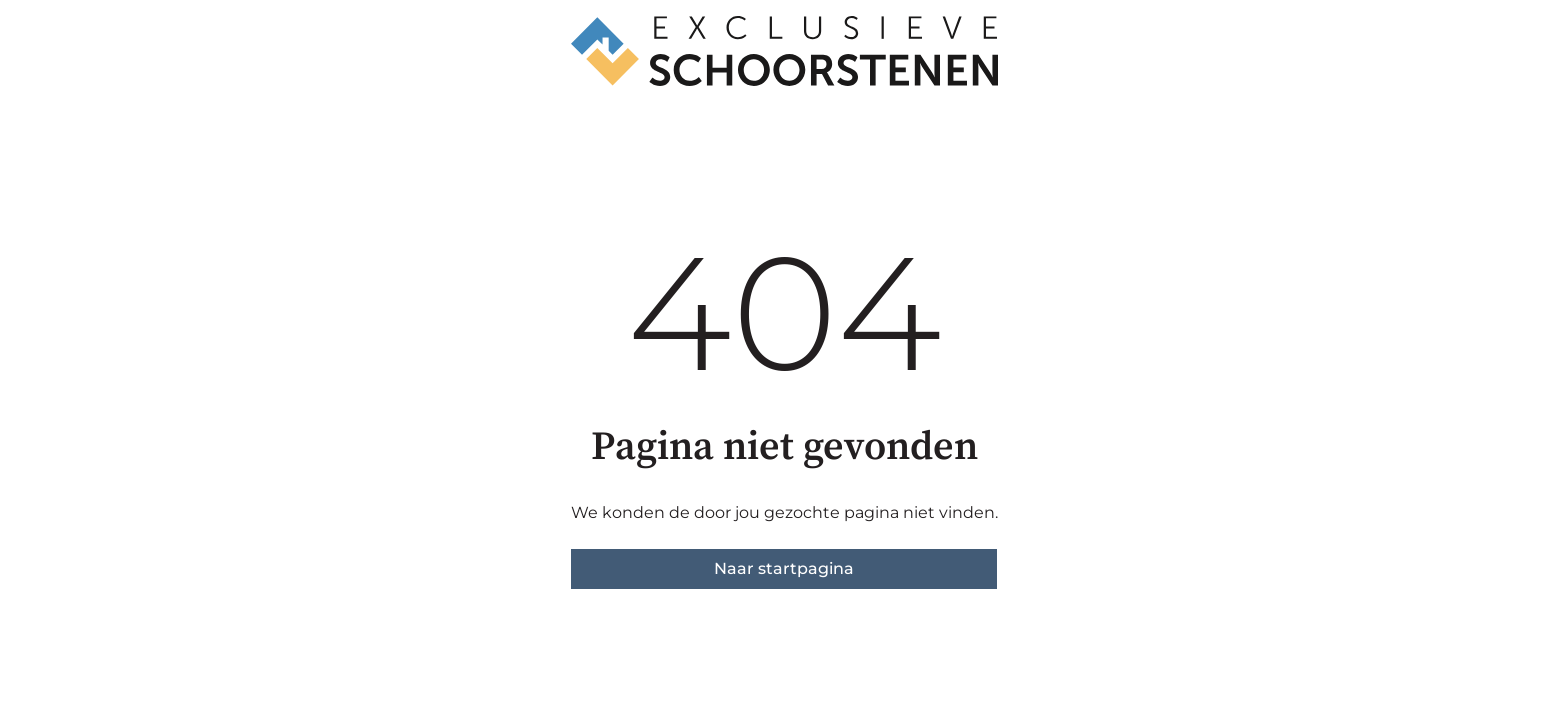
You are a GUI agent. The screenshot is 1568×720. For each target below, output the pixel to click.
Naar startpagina (784, 568)
